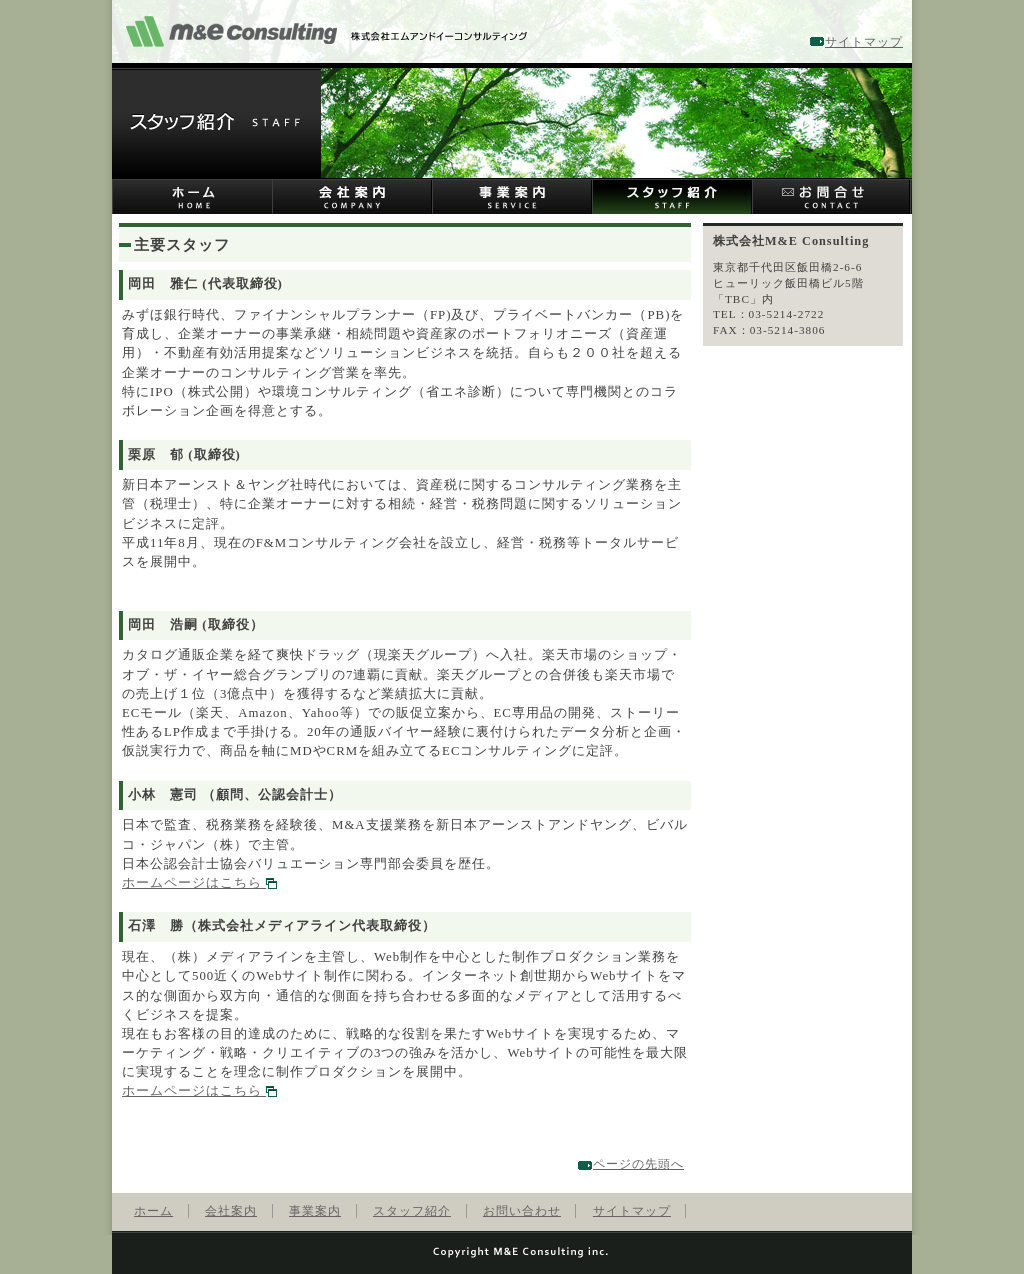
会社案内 (352, 196)
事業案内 (512, 196)
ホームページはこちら (199, 883)
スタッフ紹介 (672, 196)
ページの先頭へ (638, 1164)
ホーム (192, 196)
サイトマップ (864, 42)
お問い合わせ (832, 196)
